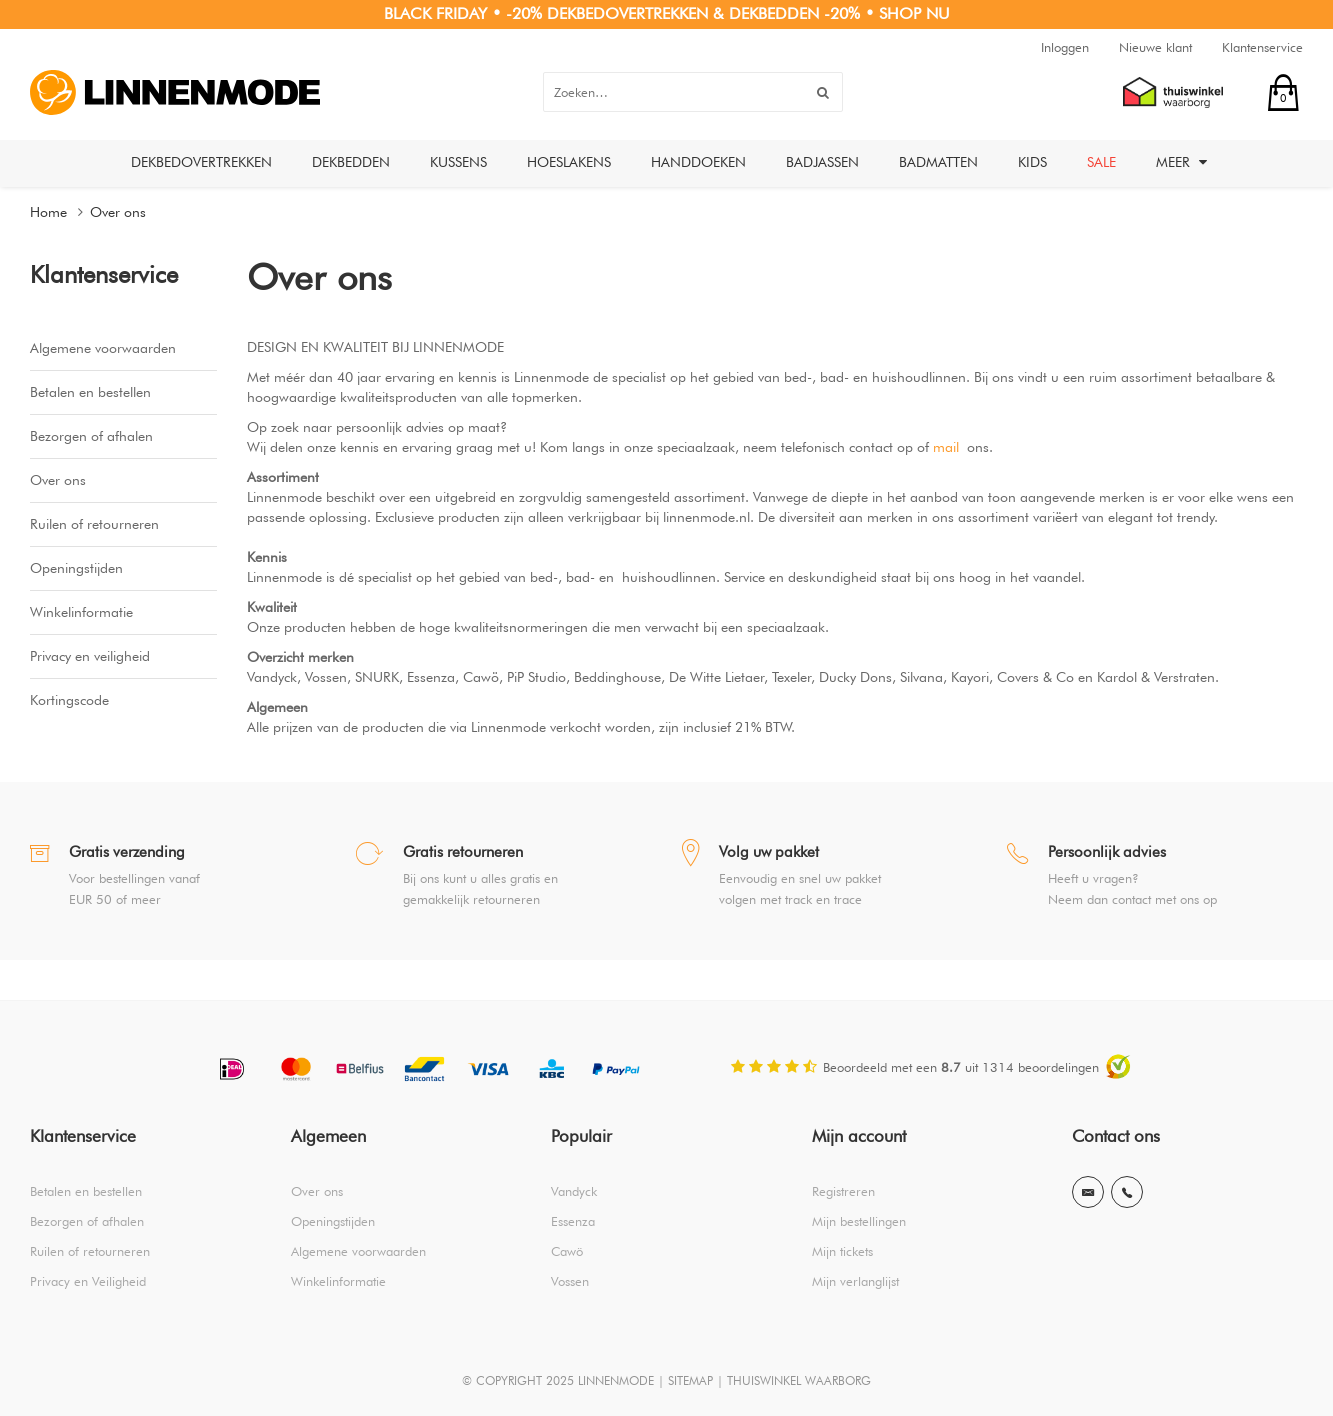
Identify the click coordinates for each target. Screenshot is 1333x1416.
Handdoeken (698, 162)
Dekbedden (351, 162)
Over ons (118, 212)
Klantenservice (1262, 47)
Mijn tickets (842, 1251)
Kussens (458, 162)
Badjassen (822, 162)
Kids (1032, 162)
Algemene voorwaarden (103, 348)
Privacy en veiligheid (90, 656)
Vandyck (574, 1191)
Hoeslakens (569, 162)
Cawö (567, 1251)
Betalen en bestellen (90, 392)
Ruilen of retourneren (94, 524)
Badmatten (938, 162)
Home (48, 212)
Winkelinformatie (81, 612)
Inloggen (1065, 47)
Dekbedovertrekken (201, 162)
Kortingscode (69, 700)
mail (946, 447)
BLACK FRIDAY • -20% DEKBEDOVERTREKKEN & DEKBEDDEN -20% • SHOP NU (667, 13)
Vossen (570, 1281)
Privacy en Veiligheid (88, 1281)
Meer (1181, 162)
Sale (1101, 162)
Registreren (843, 1191)
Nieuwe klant (1155, 47)
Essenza (573, 1221)
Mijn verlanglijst (855, 1281)
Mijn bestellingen (859, 1221)
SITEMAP (690, 1380)
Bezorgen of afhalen (91, 436)
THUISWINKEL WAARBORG (799, 1380)
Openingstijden (76, 568)
